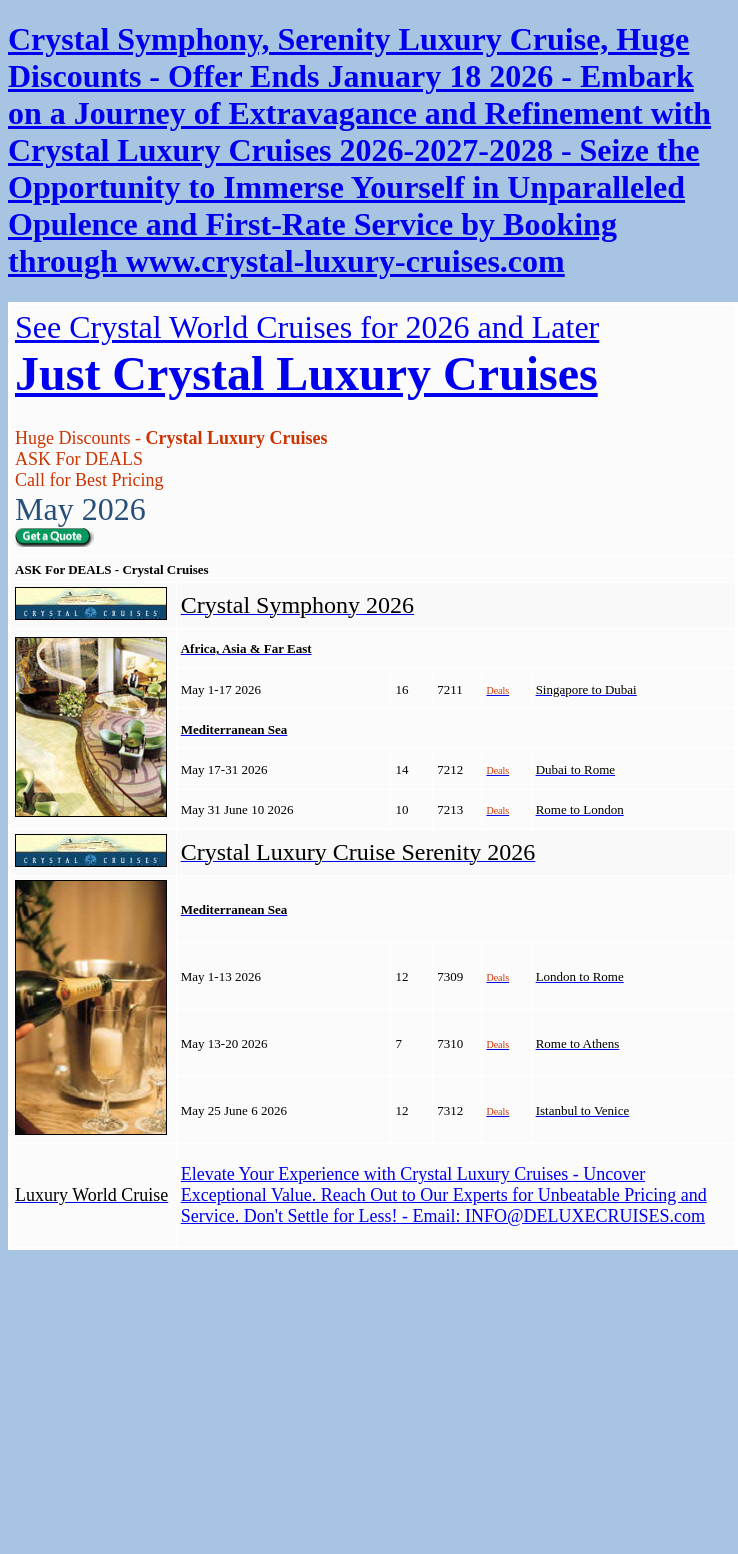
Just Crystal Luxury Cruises (306, 373)
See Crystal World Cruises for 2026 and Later (307, 327)
